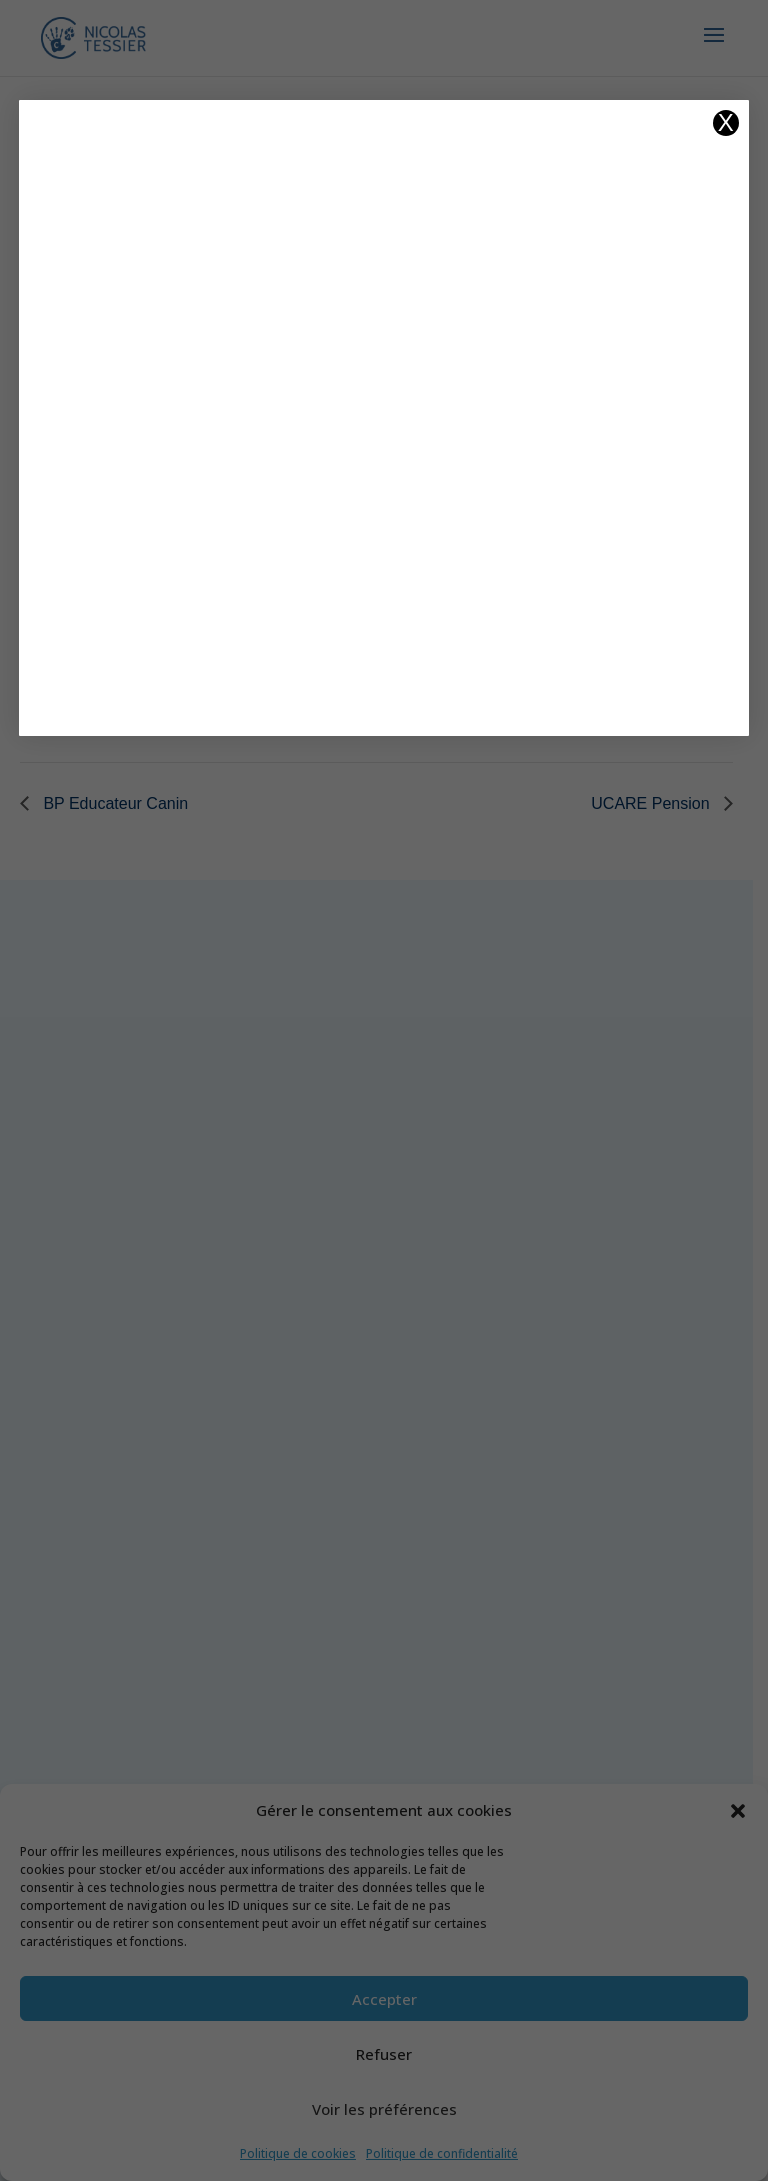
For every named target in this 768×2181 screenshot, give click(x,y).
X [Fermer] (726, 123)
